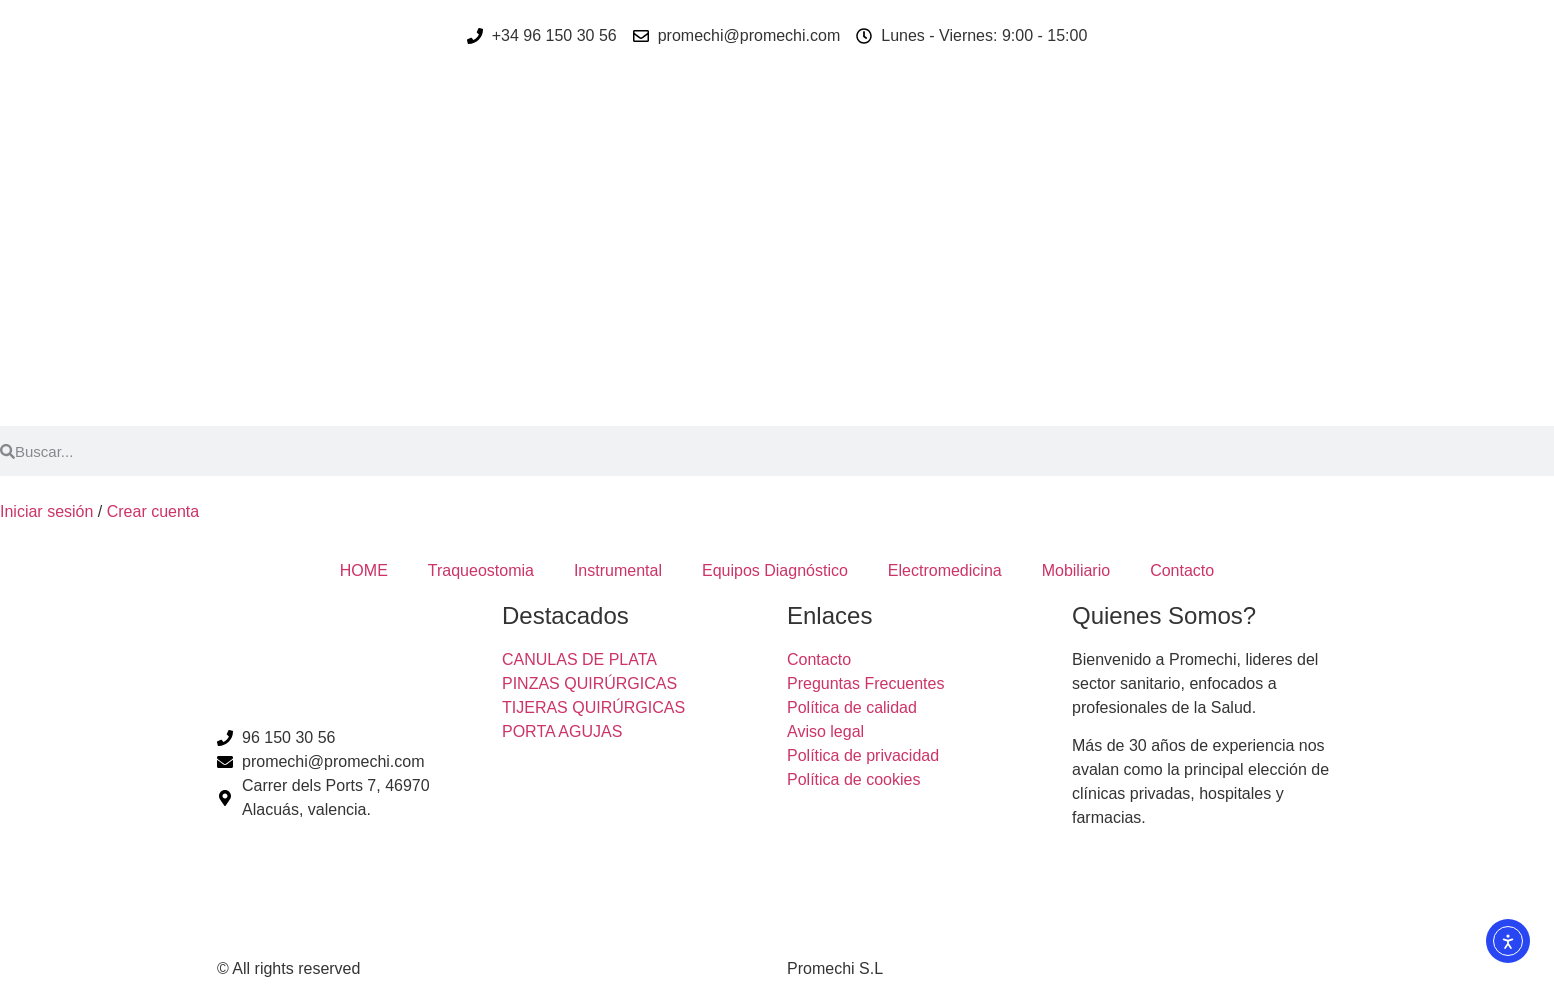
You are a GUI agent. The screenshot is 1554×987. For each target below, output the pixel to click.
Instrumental (618, 570)
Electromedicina (945, 570)
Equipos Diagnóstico (775, 570)
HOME (364, 570)
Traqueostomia (481, 570)
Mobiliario (1076, 570)
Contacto (1182, 570)
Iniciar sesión (46, 511)
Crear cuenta (153, 511)
